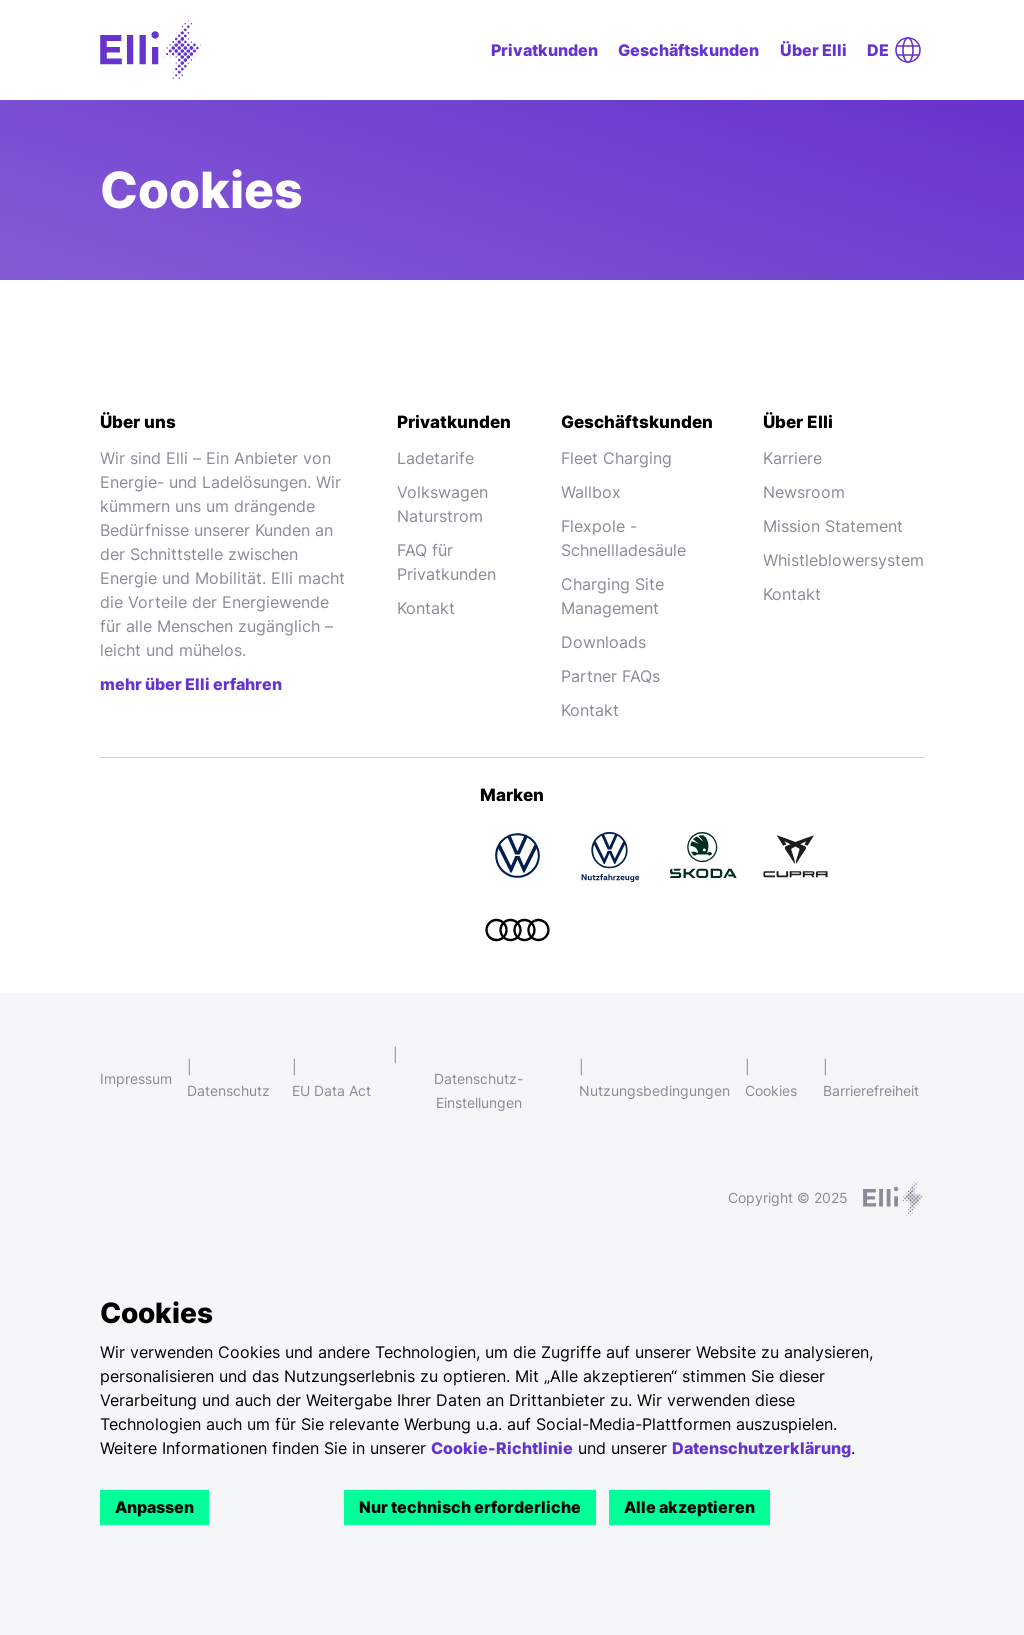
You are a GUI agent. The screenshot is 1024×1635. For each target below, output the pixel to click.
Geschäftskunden (688, 50)
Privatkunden (544, 50)
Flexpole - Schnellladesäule (623, 538)
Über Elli (813, 50)
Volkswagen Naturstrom (442, 504)
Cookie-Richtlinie (502, 1448)
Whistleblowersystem (843, 560)
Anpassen (154, 1507)
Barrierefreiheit (871, 1090)
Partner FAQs (610, 676)
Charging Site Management (612, 596)
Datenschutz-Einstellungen (478, 1090)
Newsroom (804, 492)
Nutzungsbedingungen (654, 1090)
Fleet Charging (616, 458)
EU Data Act (331, 1090)
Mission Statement (833, 526)
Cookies (771, 1090)
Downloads (603, 642)
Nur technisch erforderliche (470, 1507)
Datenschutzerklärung (761, 1448)
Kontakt (426, 608)
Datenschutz (228, 1090)
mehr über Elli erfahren (191, 684)
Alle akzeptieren (689, 1507)
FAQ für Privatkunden (446, 562)
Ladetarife (435, 458)
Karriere (792, 458)
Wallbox (591, 492)
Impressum (136, 1078)
